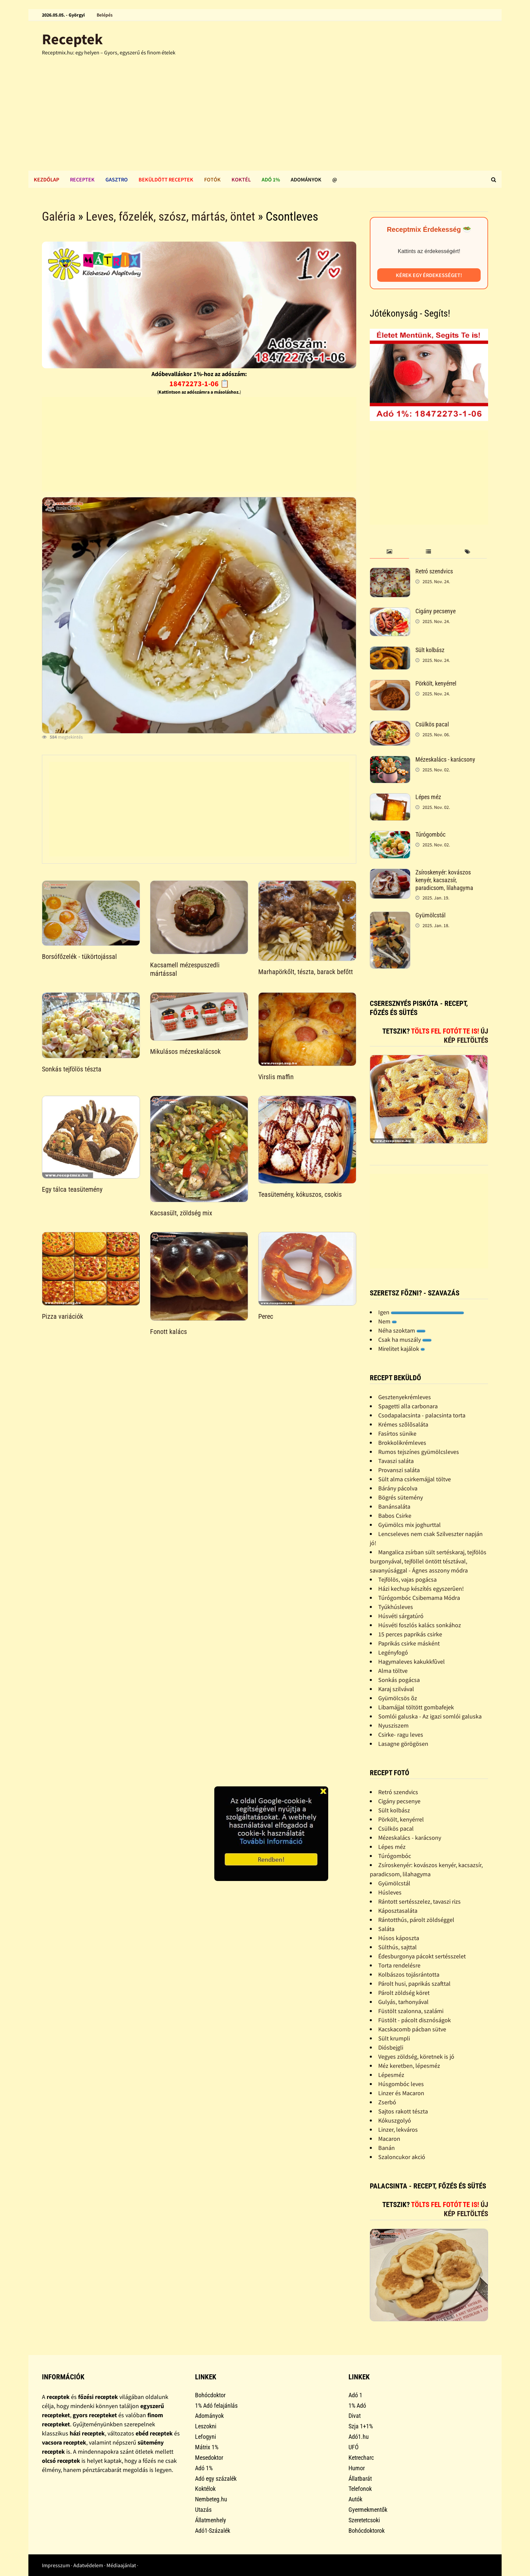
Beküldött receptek (166, 179)
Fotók (212, 179)
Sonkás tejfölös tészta (71, 1069)
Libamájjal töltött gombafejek (416, 1707)
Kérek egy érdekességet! (429, 275)
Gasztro (116, 179)
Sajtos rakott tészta (403, 2111)
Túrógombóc (430, 834)
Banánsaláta (394, 1506)
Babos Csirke (394, 1515)
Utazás (203, 2509)
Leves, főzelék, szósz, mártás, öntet (170, 216)
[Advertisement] (265, 120)
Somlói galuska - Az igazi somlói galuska (430, 1716)
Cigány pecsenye (435, 611)
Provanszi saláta (399, 1470)
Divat (354, 2415)
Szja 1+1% (360, 2426)
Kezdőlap (46, 179)
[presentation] (389, 552)
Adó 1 (355, 2395)
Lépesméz (391, 2075)
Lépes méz (428, 796)
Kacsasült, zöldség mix (181, 1213)
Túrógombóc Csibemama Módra (419, 1598)
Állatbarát (360, 2478)
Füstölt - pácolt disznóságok (414, 2020)
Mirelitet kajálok (401, 1349)
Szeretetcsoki (364, 2520)
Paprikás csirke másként (409, 1643)
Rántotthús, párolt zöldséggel (416, 1920)
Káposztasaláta (397, 1910)
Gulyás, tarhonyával (403, 2002)
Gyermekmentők (367, 2509)
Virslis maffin (276, 1077)
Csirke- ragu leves (400, 1734)
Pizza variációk (62, 1316)
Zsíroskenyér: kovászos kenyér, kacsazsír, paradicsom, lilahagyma (444, 880)
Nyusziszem (393, 1725)
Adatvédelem (88, 2565)
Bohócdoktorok (366, 2530)
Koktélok (205, 2488)
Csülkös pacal (432, 724)
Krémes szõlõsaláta (403, 1424)
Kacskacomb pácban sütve (412, 2029)
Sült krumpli (394, 2038)
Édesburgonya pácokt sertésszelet (422, 1956)
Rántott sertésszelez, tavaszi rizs (419, 1901)
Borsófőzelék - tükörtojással (79, 956)
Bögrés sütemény (400, 1497)
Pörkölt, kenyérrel (435, 683)
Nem (387, 1321)
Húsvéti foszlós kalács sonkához (419, 1625)
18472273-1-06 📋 (199, 383)
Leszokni (205, 2426)
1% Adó (357, 2405)
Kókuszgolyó (394, 2120)
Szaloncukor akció (401, 2157)
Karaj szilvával (396, 1689)
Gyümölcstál (430, 915)
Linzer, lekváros (398, 2129)
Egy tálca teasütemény (72, 1189)
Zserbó (387, 2102)
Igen (421, 1312)
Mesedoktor (209, 2457)
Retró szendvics (434, 571)
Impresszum (56, 2565)
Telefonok (360, 2488)
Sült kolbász (429, 649)
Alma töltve (393, 1671)
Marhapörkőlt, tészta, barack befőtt (305, 972)
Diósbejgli (390, 2047)
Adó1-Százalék (212, 2530)
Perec (265, 1316)
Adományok (306, 179)
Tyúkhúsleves (395, 1607)
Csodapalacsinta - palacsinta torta (421, 1415)
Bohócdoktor (210, 2395)
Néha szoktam (402, 1330)
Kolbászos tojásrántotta (408, 1974)
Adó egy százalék (216, 2478)
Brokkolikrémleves (402, 1442)
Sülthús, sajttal (397, 1947)
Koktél (241, 179)
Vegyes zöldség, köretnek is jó (416, 2056)
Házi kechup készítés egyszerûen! (421, 1588)
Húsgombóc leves (401, 2084)
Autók (355, 2499)
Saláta (386, 1929)
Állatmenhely (210, 2520)
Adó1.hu (358, 2436)
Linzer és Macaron (401, 2093)
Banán (386, 2148)
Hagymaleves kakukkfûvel (411, 1661)
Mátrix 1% (206, 2447)
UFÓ (353, 2447)
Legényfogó (393, 1652)
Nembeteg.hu (211, 2499)
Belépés (105, 15)
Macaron (389, 2138)
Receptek (72, 39)
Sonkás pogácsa (399, 1680)
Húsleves (390, 1892)
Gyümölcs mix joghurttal (409, 1525)
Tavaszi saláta (396, 1461)
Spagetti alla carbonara (408, 1406)
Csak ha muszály (405, 1339)
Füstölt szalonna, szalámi (410, 2011)
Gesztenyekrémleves (404, 1397)
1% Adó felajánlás (216, 2405)
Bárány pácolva (397, 1488)
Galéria (58, 216)
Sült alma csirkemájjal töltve (414, 1479)
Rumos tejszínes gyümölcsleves (418, 1452)
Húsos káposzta (398, 1938)
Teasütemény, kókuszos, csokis (300, 1194)
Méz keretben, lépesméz (409, 2066)
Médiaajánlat (121, 2565)
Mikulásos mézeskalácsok (185, 1051)
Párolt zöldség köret (404, 1993)
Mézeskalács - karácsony (445, 759)
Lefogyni (205, 2436)
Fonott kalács (168, 1332)
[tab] (389, 552)
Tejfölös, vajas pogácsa (407, 1579)
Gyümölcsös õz (397, 1698)
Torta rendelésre (399, 1965)
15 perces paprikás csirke (410, 1634)
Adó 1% (271, 179)
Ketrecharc (361, 2457)
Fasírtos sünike (397, 1433)
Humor (356, 2468)
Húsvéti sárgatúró (401, 1616)
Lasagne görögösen (403, 1744)
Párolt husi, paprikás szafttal (414, 1983)
